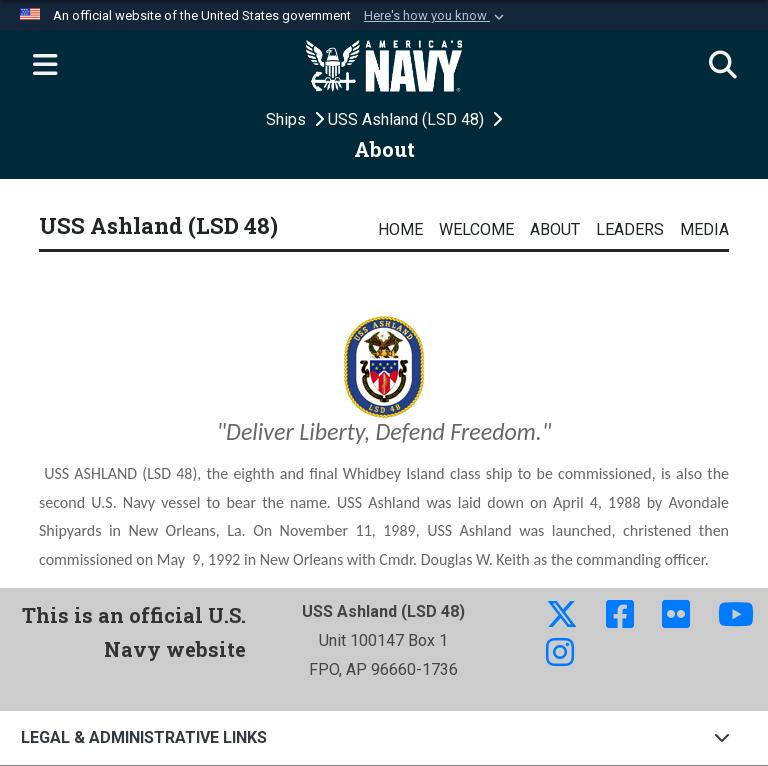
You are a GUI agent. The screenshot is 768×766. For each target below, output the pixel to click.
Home (400, 229)
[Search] (723, 66)
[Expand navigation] (45, 66)
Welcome (476, 229)
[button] (436, 16)
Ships (288, 119)
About (555, 229)
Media (704, 229)
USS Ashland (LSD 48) (408, 119)
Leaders (630, 229)
